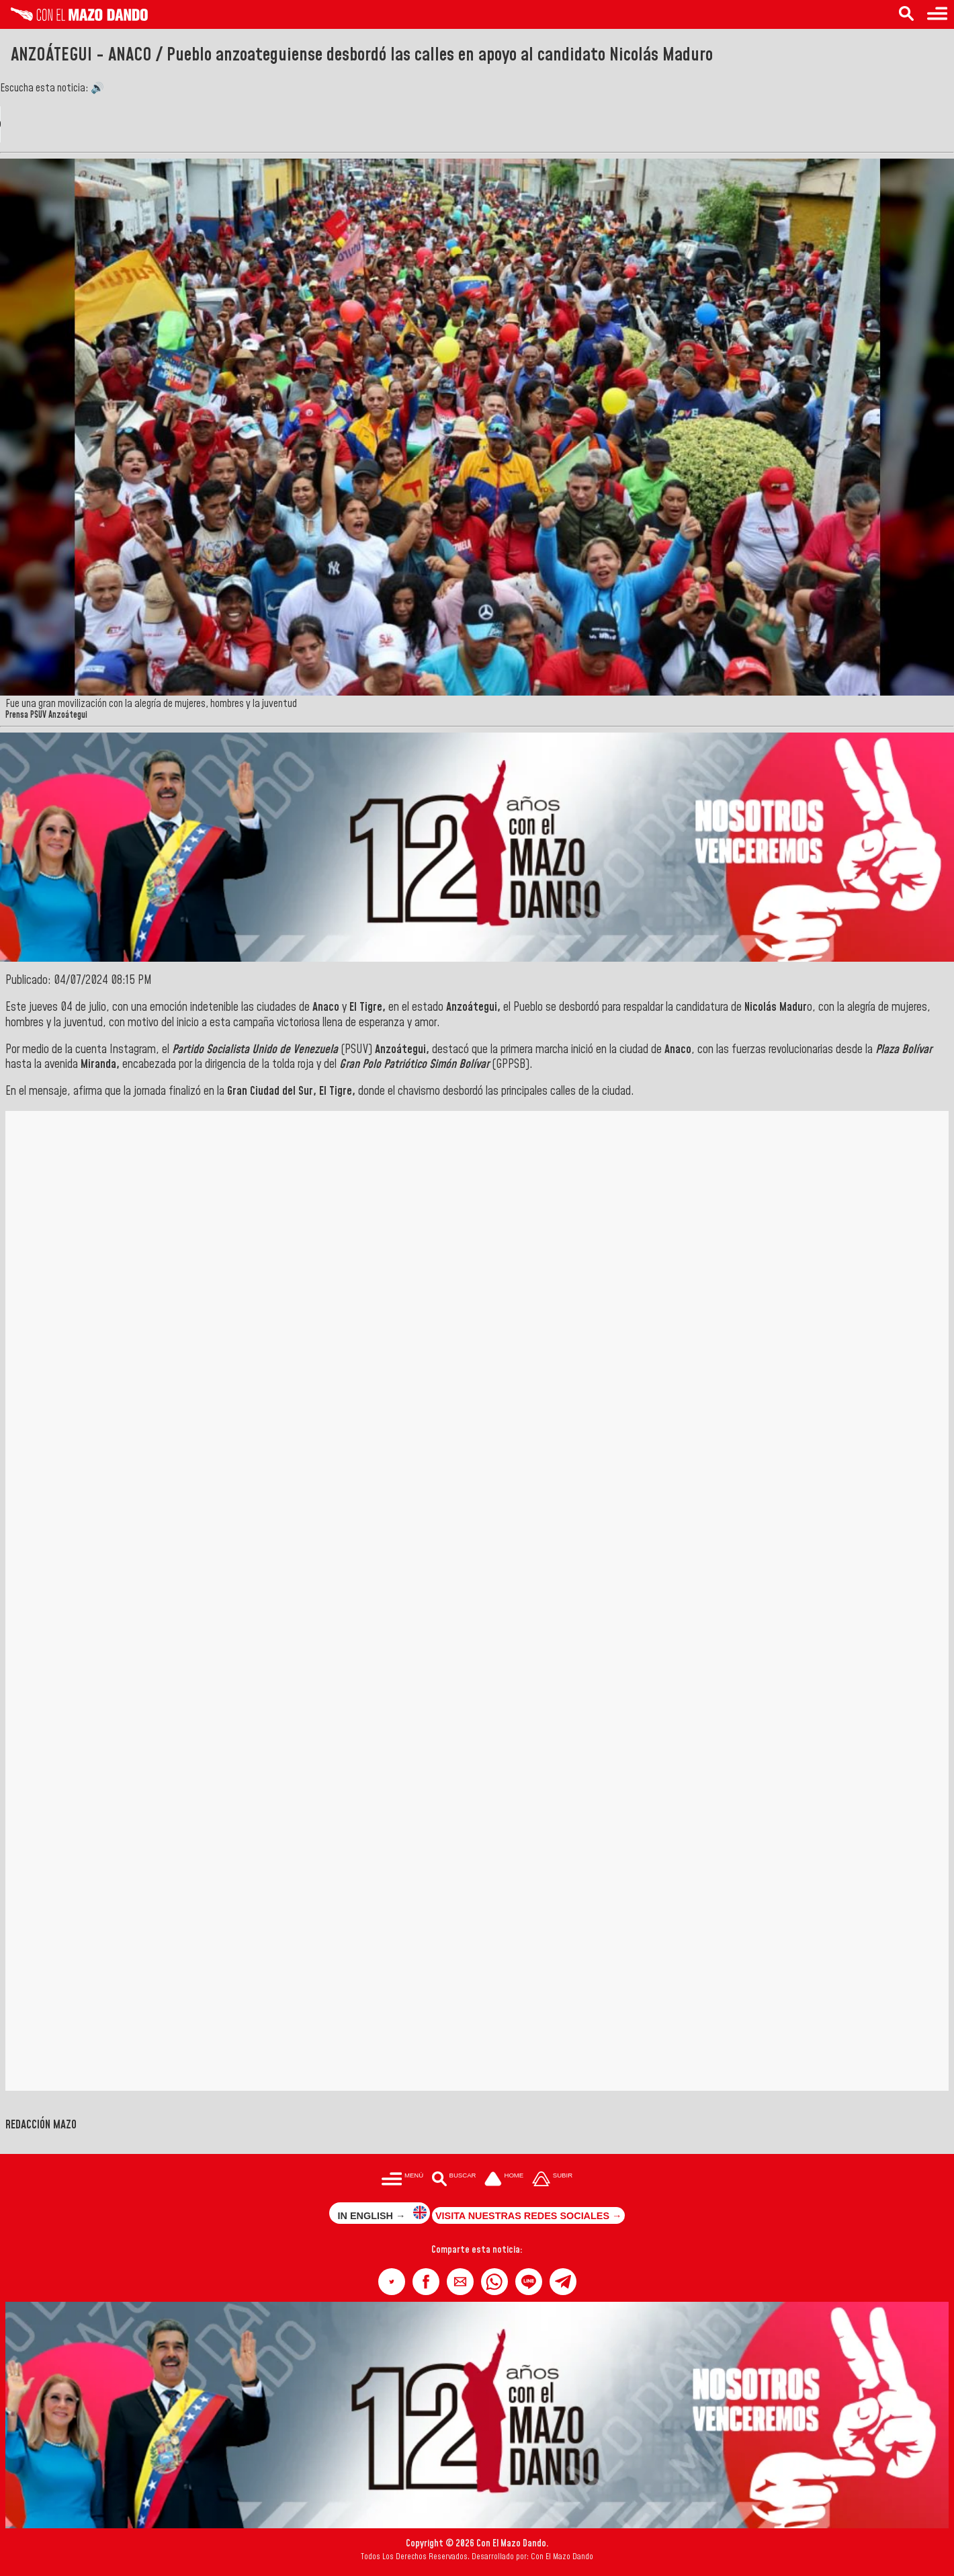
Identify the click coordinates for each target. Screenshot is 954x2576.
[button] (391, 2281)
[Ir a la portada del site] (504, 2180)
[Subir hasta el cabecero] (552, 2180)
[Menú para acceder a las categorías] (937, 14)
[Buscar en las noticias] (906, 14)
